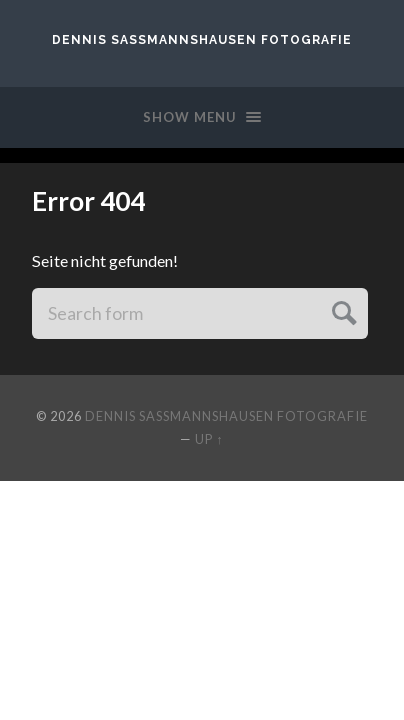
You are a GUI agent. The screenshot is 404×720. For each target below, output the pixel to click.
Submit (341, 310)
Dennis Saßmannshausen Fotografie (202, 40)
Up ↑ (209, 439)
